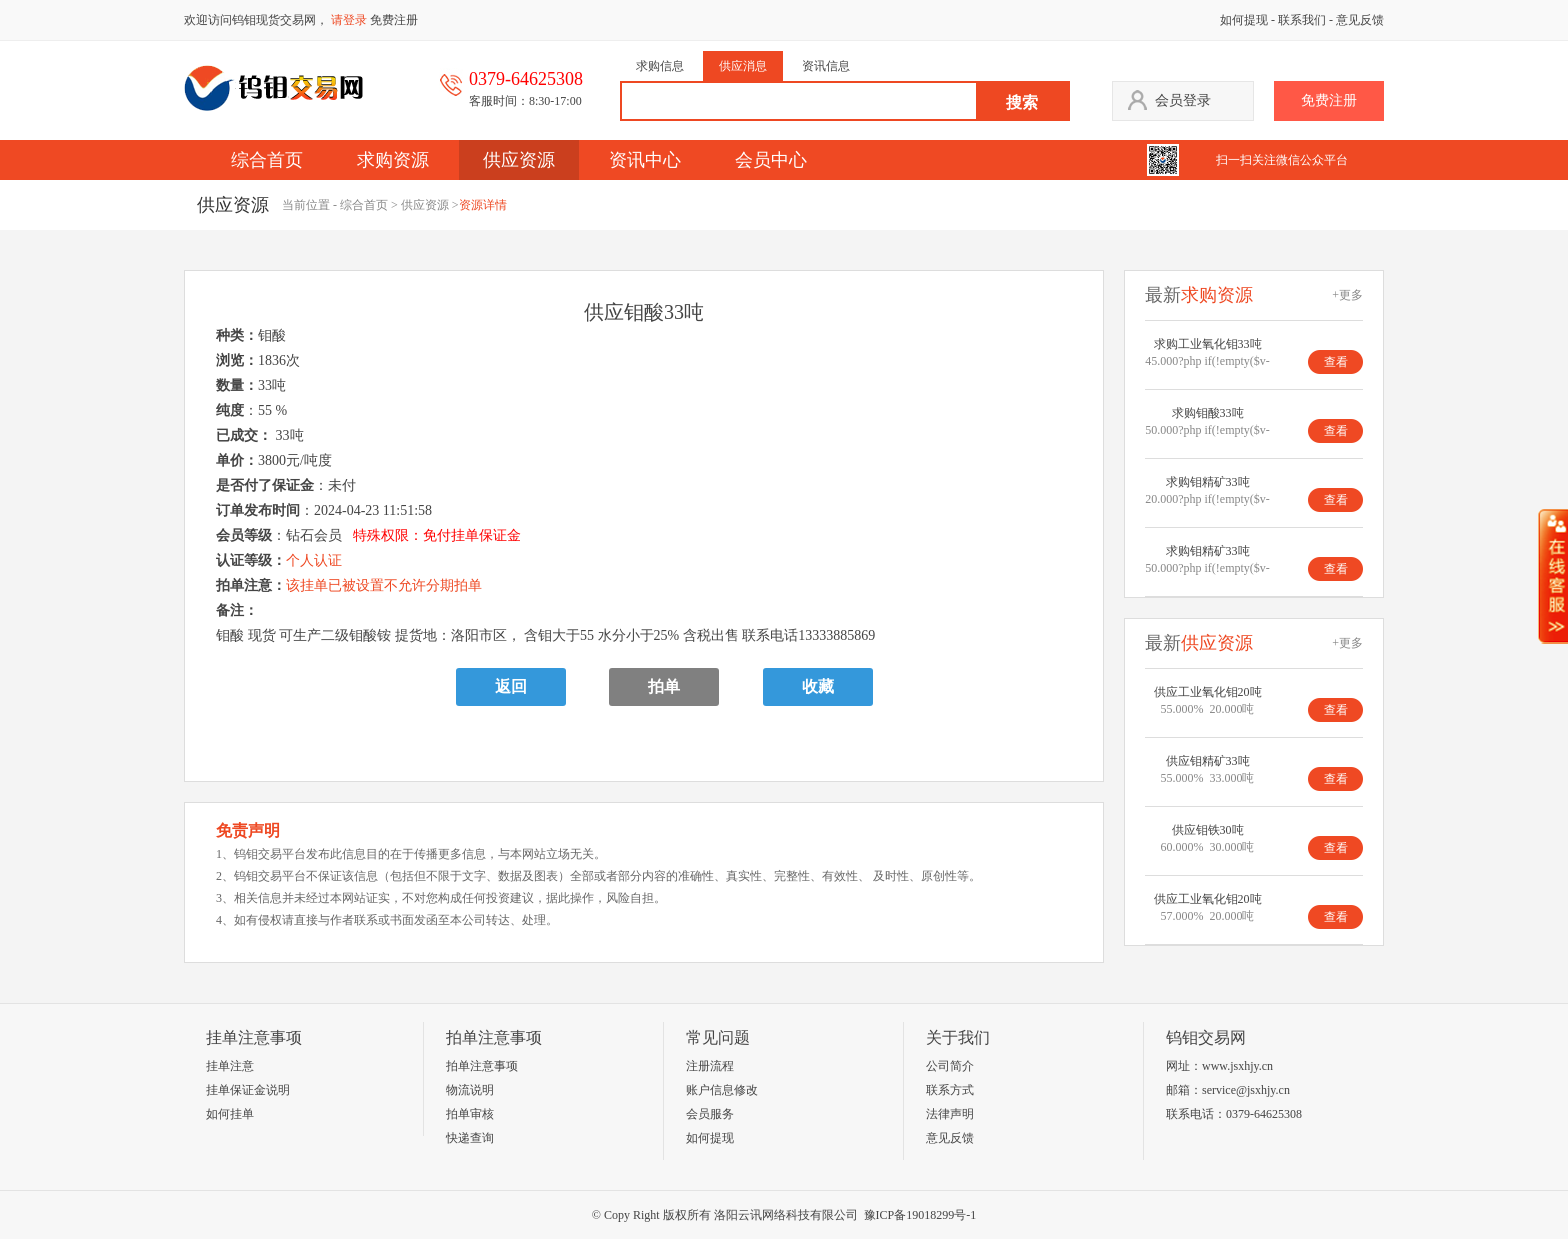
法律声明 (950, 1114)
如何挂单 (230, 1114)
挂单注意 (230, 1066)
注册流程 (710, 1066)
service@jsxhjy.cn (1246, 1090)
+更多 (1347, 295)
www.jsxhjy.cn (1237, 1066)
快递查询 (470, 1138)
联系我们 (1302, 20)
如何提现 (1244, 20)
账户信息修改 (722, 1090)
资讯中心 (645, 160)
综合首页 (267, 160)
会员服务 (710, 1114)
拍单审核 (470, 1114)
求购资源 (393, 160)
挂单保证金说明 (248, 1090)
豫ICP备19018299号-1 (920, 1215)
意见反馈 (1360, 20)
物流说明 (470, 1090)
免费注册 (394, 20)
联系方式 (950, 1090)
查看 (1336, 362)
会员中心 (771, 160)
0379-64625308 (1264, 1114)
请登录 (349, 20)
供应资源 (519, 160)
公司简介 (950, 1066)
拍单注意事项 (482, 1066)
